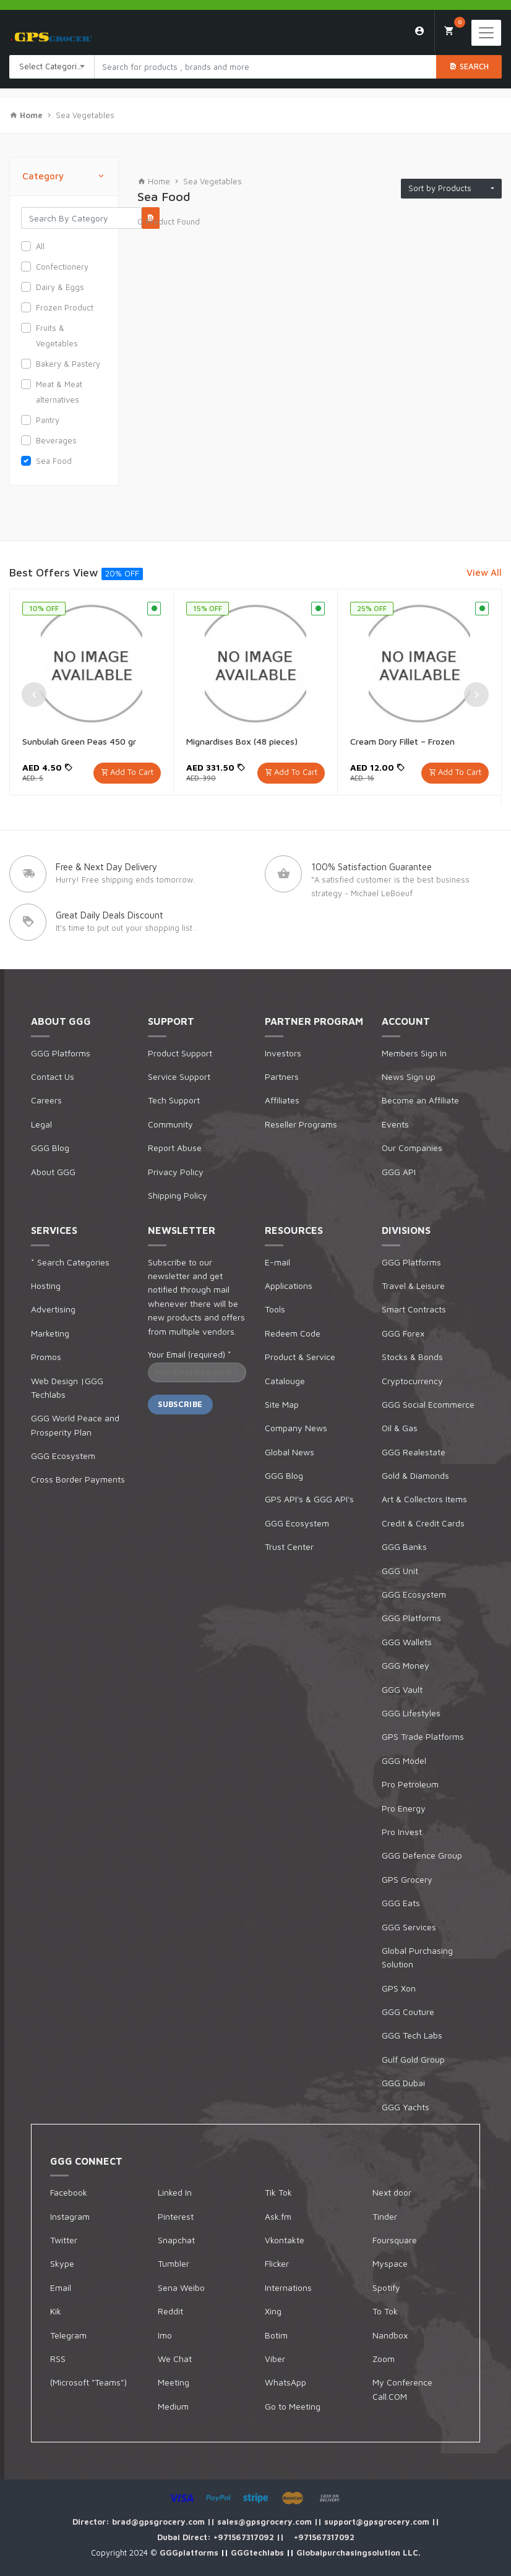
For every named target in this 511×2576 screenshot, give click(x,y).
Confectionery (62, 267)
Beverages (56, 440)
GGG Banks (404, 1546)
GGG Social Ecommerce (428, 1404)
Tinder (384, 2216)
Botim (276, 2335)
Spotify (386, 2287)
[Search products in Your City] (265, 67)
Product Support (180, 1053)
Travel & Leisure (413, 1285)
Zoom (383, 2358)
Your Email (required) (189, 1354)
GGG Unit (400, 1570)
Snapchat (176, 2240)
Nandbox (390, 2335)
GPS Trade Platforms (423, 1736)
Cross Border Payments (78, 1479)
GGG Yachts (405, 2107)
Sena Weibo (181, 2287)
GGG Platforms (60, 1053)
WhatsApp (285, 2382)
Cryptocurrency (412, 1381)
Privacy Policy (176, 1171)
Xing (273, 2311)
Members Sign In (414, 1053)
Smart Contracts (414, 1309)
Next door (391, 2192)
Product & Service (300, 1356)
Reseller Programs (301, 1124)
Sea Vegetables (85, 115)
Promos (46, 1356)
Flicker (277, 2263)
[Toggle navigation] (486, 33)
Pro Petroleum (410, 1784)
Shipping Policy (177, 1195)
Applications (288, 1285)
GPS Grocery (407, 1879)
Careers (46, 1100)
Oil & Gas (400, 1428)
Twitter (63, 2240)
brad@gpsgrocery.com (159, 2522)
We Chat (175, 2358)
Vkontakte (284, 2240)
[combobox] (52, 67)
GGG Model (404, 1760)
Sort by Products (448, 188)
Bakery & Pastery (68, 364)
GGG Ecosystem (63, 1455)
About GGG (53, 1171)
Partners (282, 1076)
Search (469, 66)
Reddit (170, 2311)
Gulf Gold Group (413, 2059)
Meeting (173, 2382)
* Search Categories (70, 1262)
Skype (62, 2263)
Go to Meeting (292, 2406)
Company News (296, 1428)
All (40, 246)
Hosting (46, 1285)
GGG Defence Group (422, 1855)
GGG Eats (401, 1903)
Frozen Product (64, 307)
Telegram (68, 2335)
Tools (275, 1309)
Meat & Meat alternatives (59, 391)
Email (60, 2287)
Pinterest (176, 2216)
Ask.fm (278, 2216)
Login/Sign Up (419, 31)
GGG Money (405, 1665)
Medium (173, 2406)
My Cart (454, 27)
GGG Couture (408, 2011)
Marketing (50, 1333)
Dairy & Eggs (60, 287)
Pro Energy (404, 1808)
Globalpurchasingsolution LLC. (358, 2552)
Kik (55, 2311)
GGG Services (409, 1927)
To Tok (385, 2311)
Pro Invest (402, 1831)
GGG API (399, 1171)
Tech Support (174, 1100)
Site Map (282, 1404)
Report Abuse (175, 1147)
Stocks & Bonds (412, 1356)
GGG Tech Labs (412, 2035)
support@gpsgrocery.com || (381, 2522)
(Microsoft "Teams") (88, 2382)
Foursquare (394, 2240)
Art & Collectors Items (424, 1499)
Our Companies (412, 1147)
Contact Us (52, 1076)
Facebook (68, 2192)
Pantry (47, 420)
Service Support (179, 1076)
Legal (41, 1124)
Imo (165, 2335)
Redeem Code (292, 1333)
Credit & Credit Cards (423, 1523)
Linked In (175, 2192)
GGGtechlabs (258, 2552)
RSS (58, 2358)
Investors (283, 1053)
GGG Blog (50, 1147)
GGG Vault (402, 1689)
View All (484, 572)
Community (170, 1124)
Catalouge (285, 1381)
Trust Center (289, 1546)
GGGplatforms (190, 2552)
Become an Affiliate (420, 1100)
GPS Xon (399, 1988)
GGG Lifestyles (411, 1713)
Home (153, 181)
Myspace (390, 2263)
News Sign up (409, 1076)
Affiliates (282, 1100)
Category (64, 176)
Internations (288, 2287)
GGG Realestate (413, 1452)
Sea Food (54, 461)
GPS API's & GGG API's (309, 1499)
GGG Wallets (407, 1642)
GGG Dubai (403, 2082)
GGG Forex (403, 1333)
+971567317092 (245, 2537)
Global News (289, 1452)
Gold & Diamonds (415, 1475)
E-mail (277, 1262)
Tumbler (173, 2263)
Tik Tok (278, 2192)
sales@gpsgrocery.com (265, 2522)
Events (395, 1124)
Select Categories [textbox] (52, 66)
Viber (275, 2358)
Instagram (70, 2216)
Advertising (53, 1309)
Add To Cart (131, 772)
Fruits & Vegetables (57, 335)
